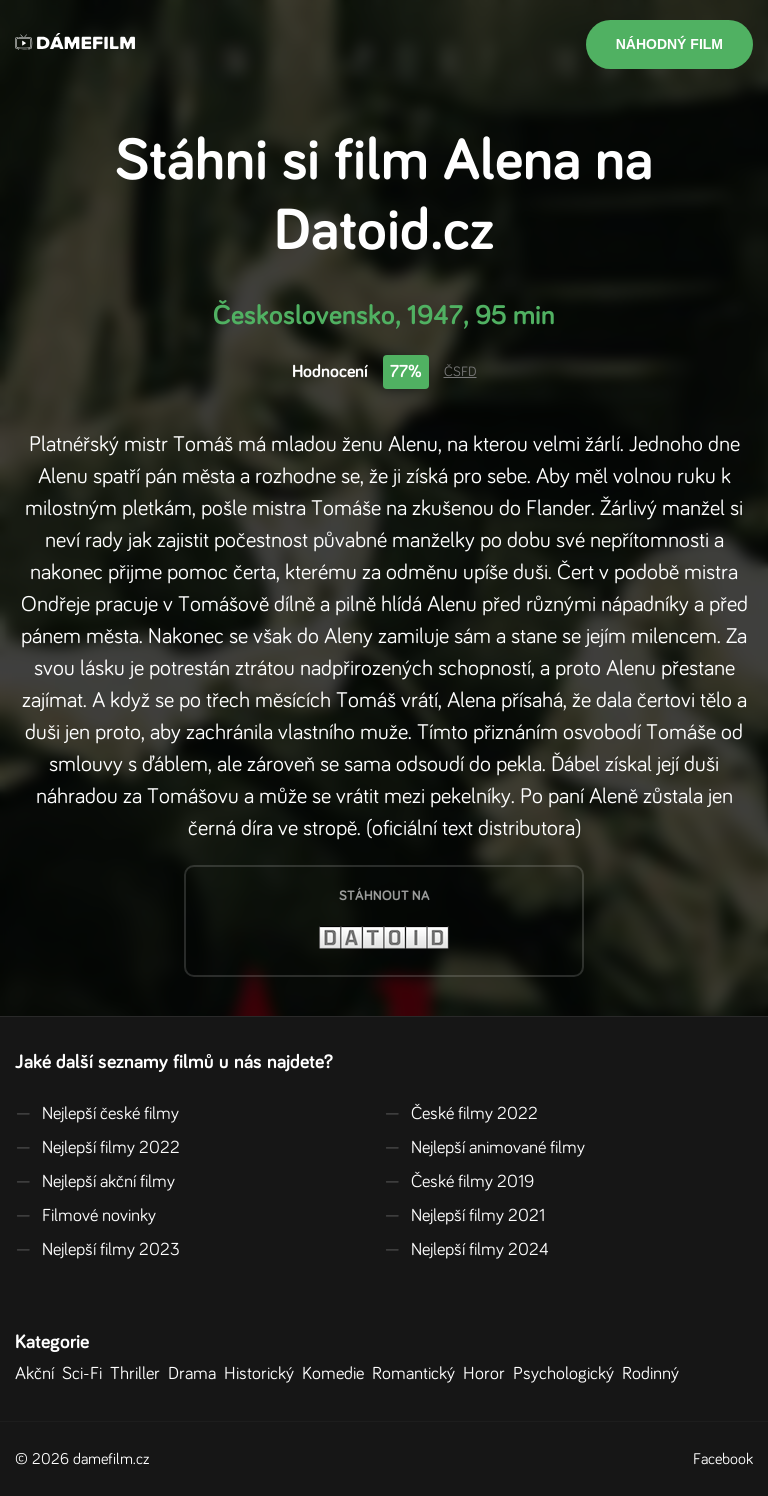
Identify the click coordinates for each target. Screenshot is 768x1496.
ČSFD (460, 372)
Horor (488, 1374)
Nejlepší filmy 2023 (97, 1250)
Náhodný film (669, 44)
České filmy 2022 (461, 1114)
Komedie (337, 1374)
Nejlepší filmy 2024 (466, 1250)
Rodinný (654, 1374)
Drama (196, 1374)
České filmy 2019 (459, 1182)
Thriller (139, 1374)
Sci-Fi (86, 1374)
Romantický (417, 1374)
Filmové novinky (85, 1216)
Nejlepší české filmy (97, 1114)
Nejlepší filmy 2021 (464, 1216)
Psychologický (567, 1374)
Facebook (723, 1459)
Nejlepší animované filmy (484, 1148)
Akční (38, 1374)
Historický (263, 1374)
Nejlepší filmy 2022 (97, 1148)
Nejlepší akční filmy (95, 1182)
